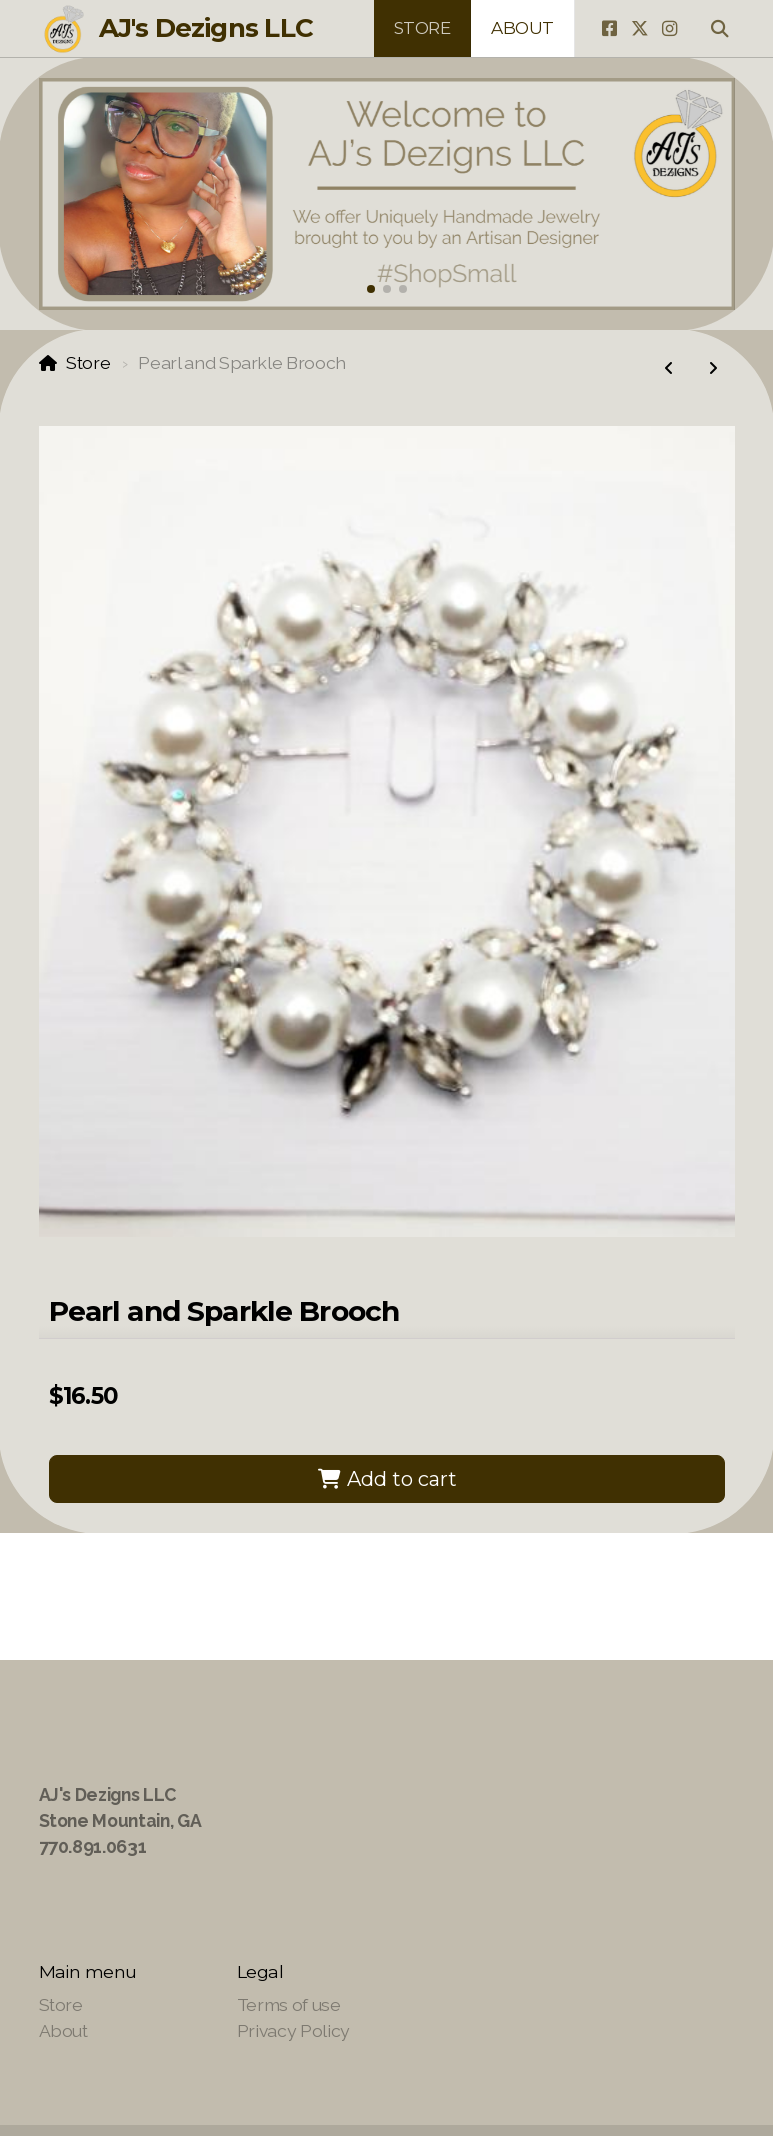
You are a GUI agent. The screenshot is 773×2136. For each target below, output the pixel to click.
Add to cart (387, 1479)
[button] (371, 289)
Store (88, 362)
